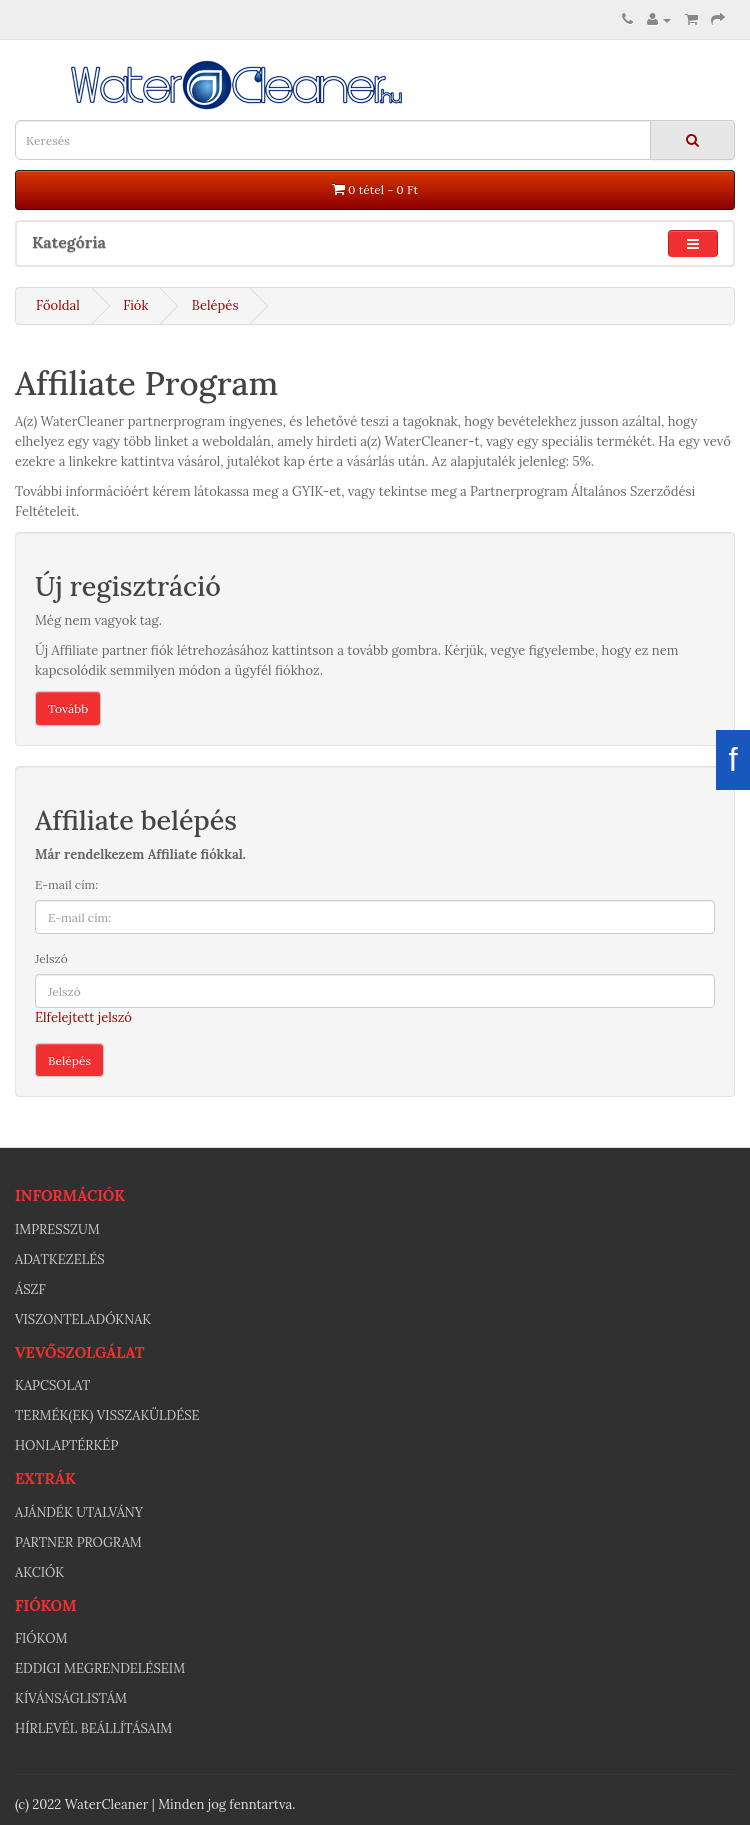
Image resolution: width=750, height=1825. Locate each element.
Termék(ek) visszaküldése (107, 1415)
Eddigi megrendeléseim (100, 1668)
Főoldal (58, 305)
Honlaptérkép (66, 1445)
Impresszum (57, 1229)
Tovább (68, 708)
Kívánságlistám (71, 1698)
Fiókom (41, 1638)
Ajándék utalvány (79, 1512)
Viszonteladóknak (83, 1319)
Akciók (39, 1572)
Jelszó (51, 958)
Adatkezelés (60, 1259)
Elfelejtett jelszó (83, 1017)
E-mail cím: (66, 884)
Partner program (78, 1542)
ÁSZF (30, 1289)
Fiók (135, 305)
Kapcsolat (52, 1385)
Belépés (215, 305)
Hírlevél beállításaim (93, 1728)
